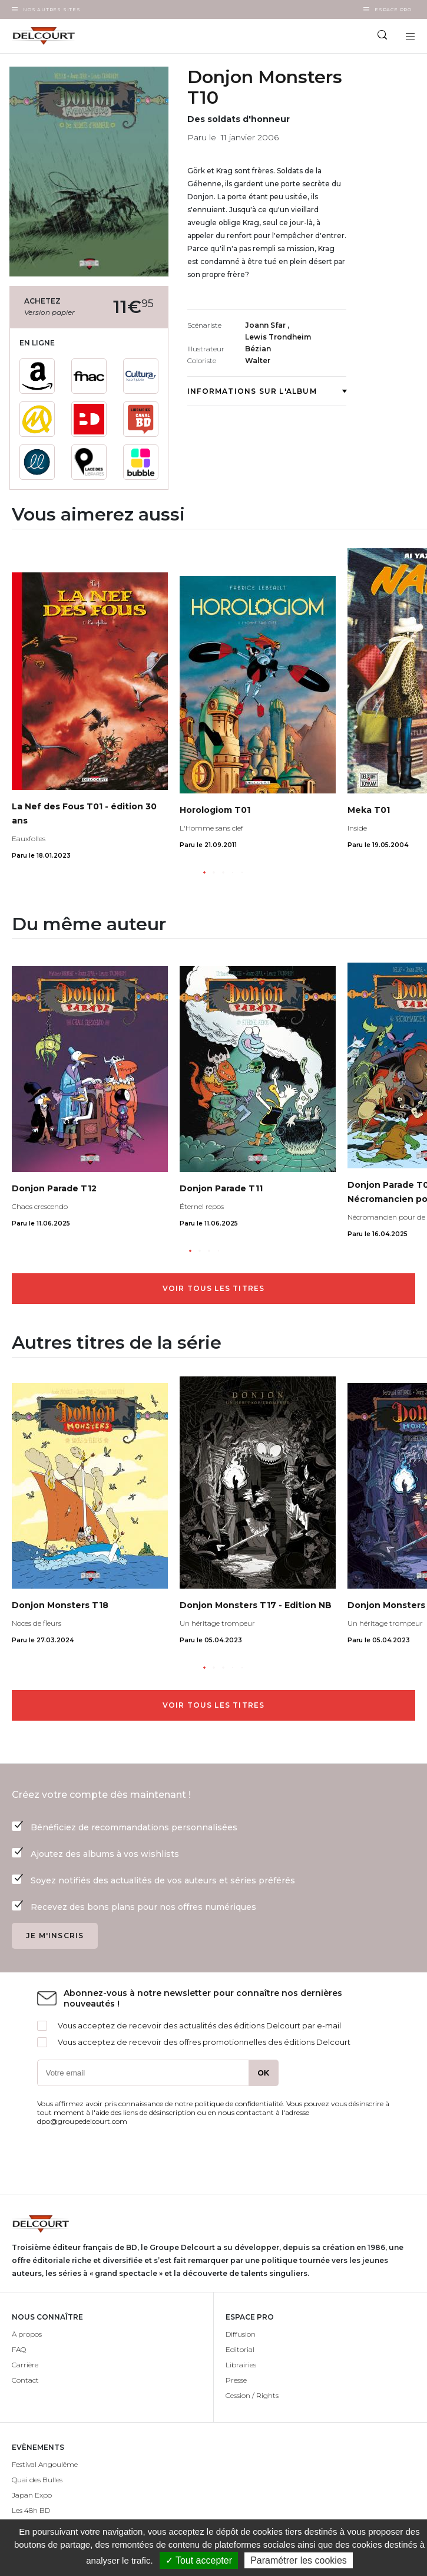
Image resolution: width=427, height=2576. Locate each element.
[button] (204, 872)
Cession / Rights (252, 2395)
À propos (27, 2334)
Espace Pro (393, 9)
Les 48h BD (31, 2510)
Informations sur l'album (266, 391)
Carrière (25, 2364)
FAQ (19, 2349)
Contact (25, 2380)
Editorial (240, 2349)
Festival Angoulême (45, 2464)
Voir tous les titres (214, 1288)
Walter (257, 360)
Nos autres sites (52, 9)
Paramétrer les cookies (298, 2560)
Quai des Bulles (37, 2479)
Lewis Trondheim (278, 336)
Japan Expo (32, 2495)
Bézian (258, 348)
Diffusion (241, 2334)
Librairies (241, 2364)
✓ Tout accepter (198, 2560)
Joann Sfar (266, 325)
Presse (236, 2380)
